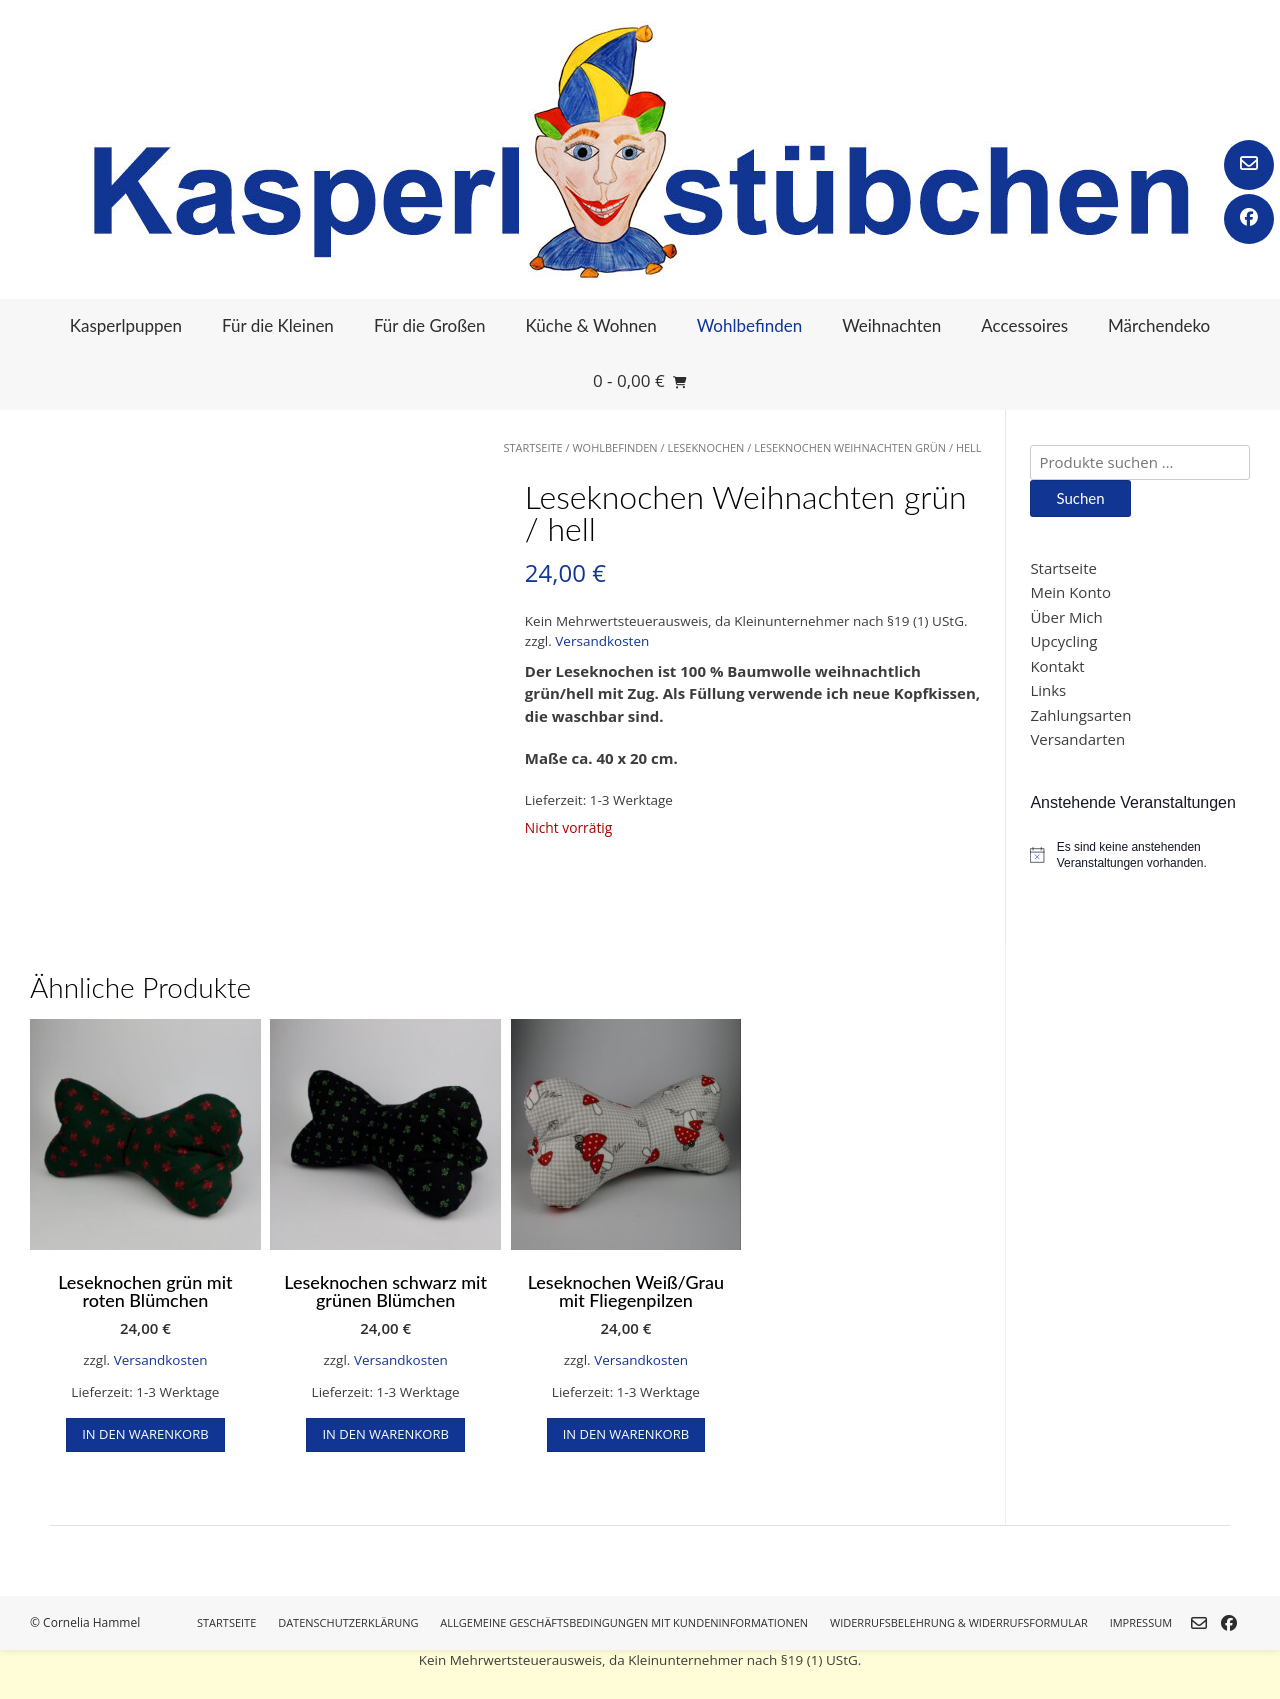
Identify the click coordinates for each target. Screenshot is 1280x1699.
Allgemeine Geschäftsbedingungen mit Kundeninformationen (624, 1622)
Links (1048, 690)
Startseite (532, 447)
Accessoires (1024, 325)
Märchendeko (1159, 325)
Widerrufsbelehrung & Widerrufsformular (959, 1622)
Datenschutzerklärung (348, 1622)
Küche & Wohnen (591, 325)
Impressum (1141, 1622)
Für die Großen (430, 325)
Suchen (1080, 498)
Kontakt (1057, 666)
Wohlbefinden (749, 325)
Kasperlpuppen (126, 325)
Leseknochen (705, 447)
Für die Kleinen (278, 325)
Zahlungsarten (1080, 715)
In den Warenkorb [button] (145, 1434)
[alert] (1140, 855)
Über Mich (1066, 617)
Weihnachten (891, 325)
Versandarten (1077, 739)
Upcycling (1063, 641)
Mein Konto (1070, 592)
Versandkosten (602, 641)
